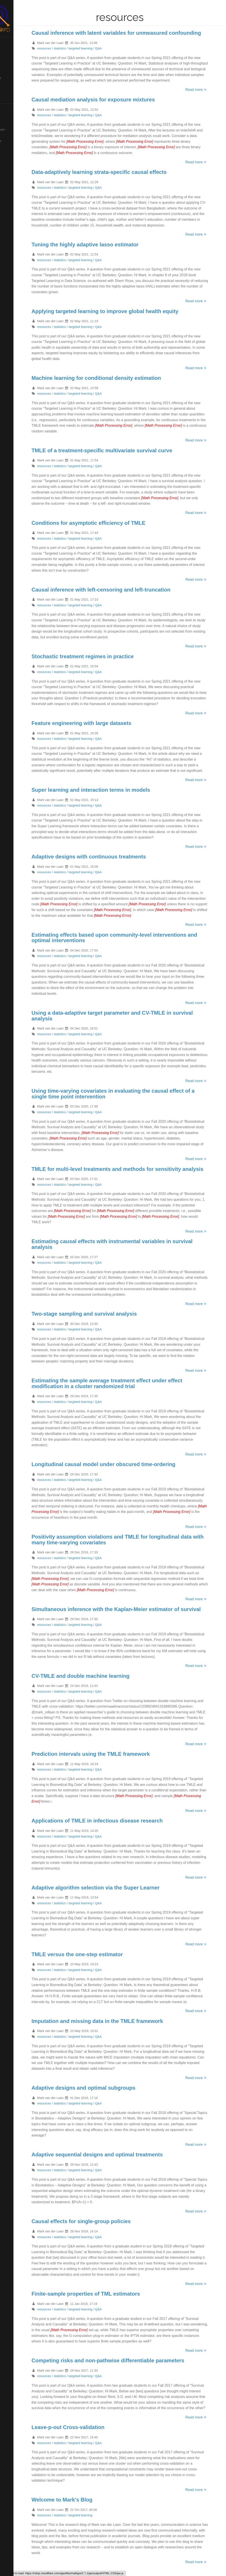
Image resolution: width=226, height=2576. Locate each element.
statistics (70, 48)
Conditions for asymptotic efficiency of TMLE (98, 523)
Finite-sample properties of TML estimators (95, 2294)
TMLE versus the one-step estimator (86, 1954)
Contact (10, 100)
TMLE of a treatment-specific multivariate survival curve (111, 450)
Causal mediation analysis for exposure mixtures (103, 100)
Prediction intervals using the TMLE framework (100, 1754)
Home (8, 41)
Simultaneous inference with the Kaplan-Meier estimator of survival (126, 1609)
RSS (7, 107)
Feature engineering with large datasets (91, 723)
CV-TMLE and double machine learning (90, 1676)
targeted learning (90, 48)
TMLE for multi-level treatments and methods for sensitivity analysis (127, 1169)
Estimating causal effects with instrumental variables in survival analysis (121, 1244)
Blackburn (16, 141)
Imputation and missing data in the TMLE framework (107, 2021)
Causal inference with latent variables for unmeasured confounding (126, 33)
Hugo (15, 138)
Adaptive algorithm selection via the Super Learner (105, 1888)
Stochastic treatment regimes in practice (92, 656)
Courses (10, 93)
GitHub (9, 122)
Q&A (108, 48)
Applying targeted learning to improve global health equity (114, 311)
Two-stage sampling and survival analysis (94, 1314)
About (8, 63)
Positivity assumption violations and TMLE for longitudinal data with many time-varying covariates (127, 1539)
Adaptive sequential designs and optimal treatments (107, 2154)
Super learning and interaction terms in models (100, 790)
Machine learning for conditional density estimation (106, 378)
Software (10, 85)
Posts (8, 48)
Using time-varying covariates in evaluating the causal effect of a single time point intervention (122, 1094)
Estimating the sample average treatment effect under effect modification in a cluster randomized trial (116, 1383)
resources (54, 48)
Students (10, 70)
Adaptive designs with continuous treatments (98, 857)
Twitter (9, 115)
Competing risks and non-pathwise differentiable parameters (117, 2360)
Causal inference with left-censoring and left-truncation (110, 590)
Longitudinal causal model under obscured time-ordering (113, 1464)
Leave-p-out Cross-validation (77, 2427)
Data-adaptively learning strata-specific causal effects (108, 172)
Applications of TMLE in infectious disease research (107, 1821)
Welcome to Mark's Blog (71, 2500)
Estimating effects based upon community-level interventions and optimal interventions (124, 938)
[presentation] (94, 141)
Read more (206, 89)
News (8, 56)
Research (11, 78)
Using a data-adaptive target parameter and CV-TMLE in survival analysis (122, 1016)
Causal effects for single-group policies (90, 2221)
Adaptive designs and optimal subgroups (93, 2088)
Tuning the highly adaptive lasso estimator (94, 244)
